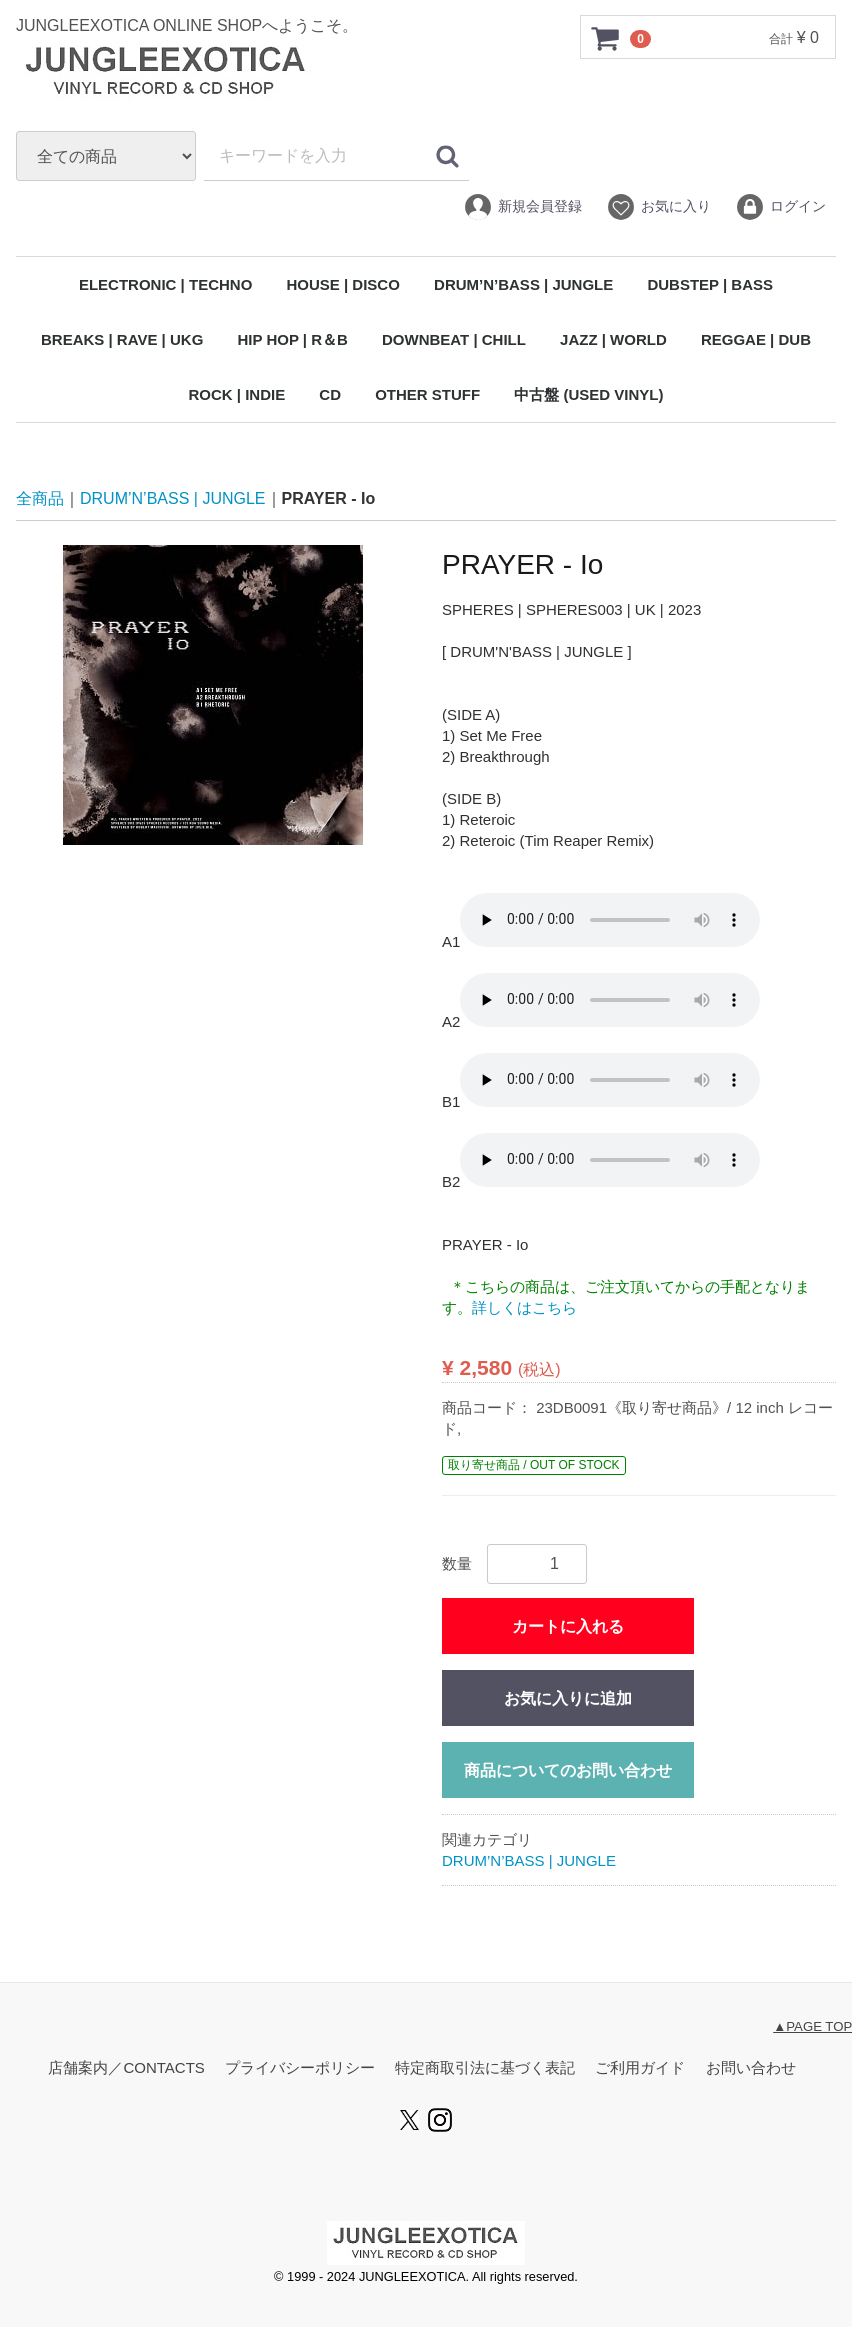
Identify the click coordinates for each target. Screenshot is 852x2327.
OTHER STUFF (427, 394)
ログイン (780, 207)
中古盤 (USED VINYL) (588, 394)
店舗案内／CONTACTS (126, 2068)
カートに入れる (568, 1626)
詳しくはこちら (524, 1307)
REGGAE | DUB (756, 339)
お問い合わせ (751, 2068)
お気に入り (658, 207)
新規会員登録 (522, 207)
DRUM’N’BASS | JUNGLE (523, 284)
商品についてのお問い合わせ (568, 1770)
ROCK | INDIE (236, 394)
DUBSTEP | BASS (710, 284)
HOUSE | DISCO (342, 284)
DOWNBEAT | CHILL (454, 339)
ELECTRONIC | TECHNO (165, 284)
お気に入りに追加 (568, 1698)
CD (330, 394)
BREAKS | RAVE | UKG (122, 339)
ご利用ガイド (640, 2068)
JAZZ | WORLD (613, 339)
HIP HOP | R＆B (292, 339)
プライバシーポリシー (300, 2068)
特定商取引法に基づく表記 (485, 2068)
